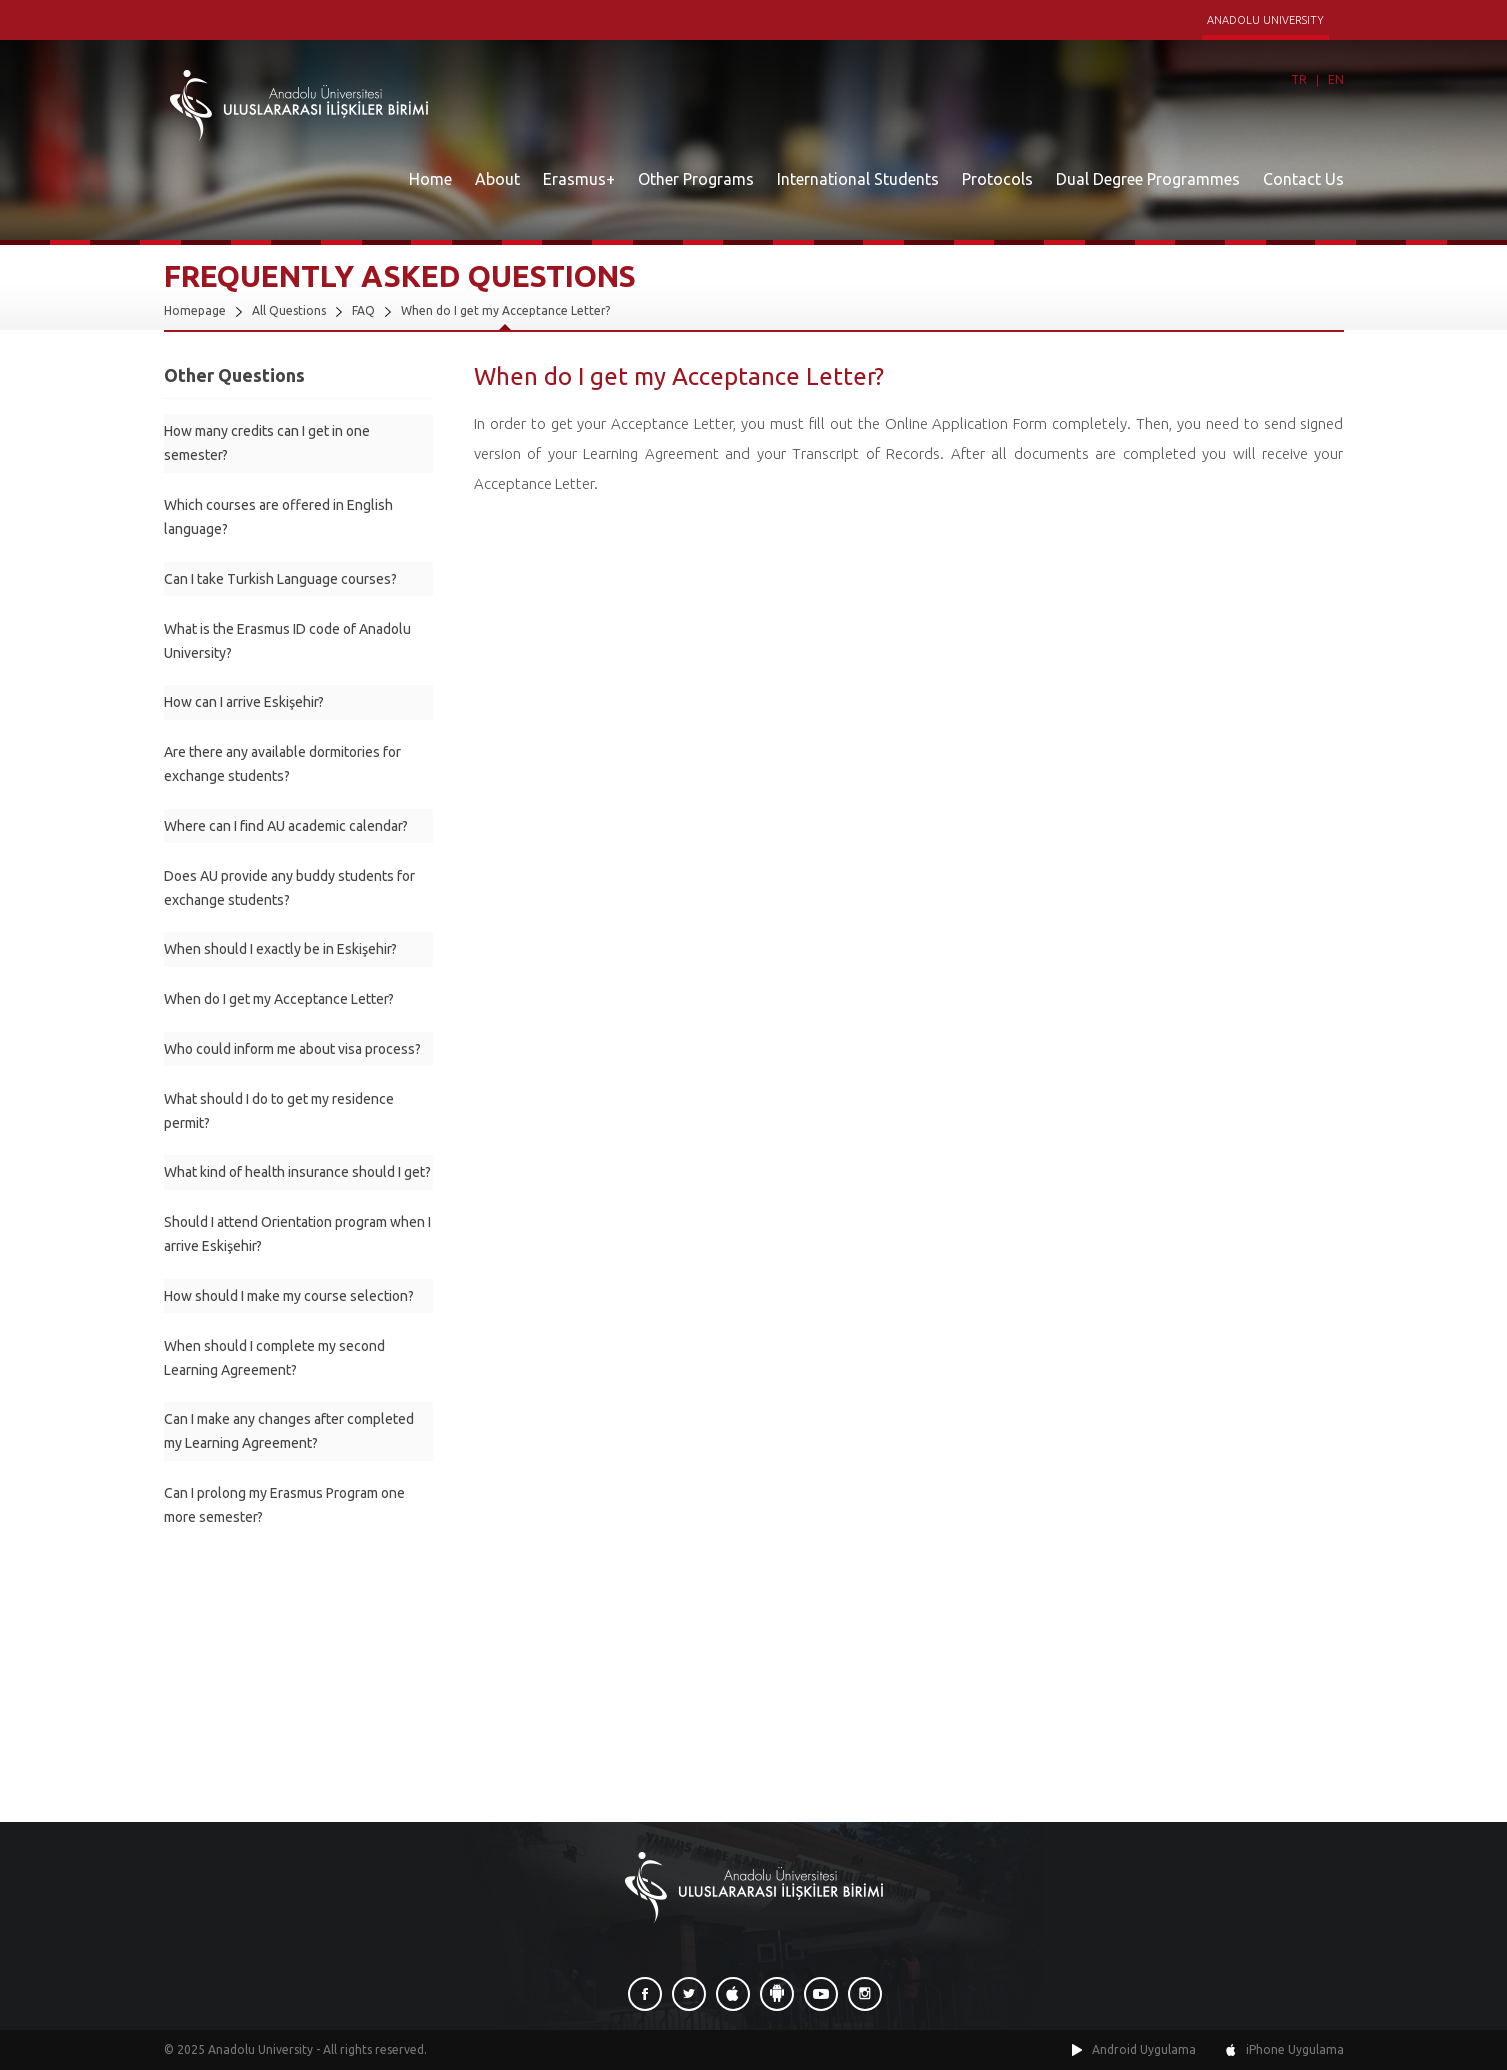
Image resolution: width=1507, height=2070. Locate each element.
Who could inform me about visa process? (292, 1049)
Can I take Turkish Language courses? (280, 579)
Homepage (195, 310)
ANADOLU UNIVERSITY (1265, 20)
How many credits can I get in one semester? (267, 443)
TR (1299, 79)
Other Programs (696, 179)
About (497, 179)
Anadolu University (260, 2049)
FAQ (363, 310)
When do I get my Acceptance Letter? (505, 310)
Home (430, 179)
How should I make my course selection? (289, 1296)
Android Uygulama (1144, 2049)
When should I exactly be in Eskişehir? (280, 949)
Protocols (997, 179)
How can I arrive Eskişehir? (244, 702)
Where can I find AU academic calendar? (286, 826)
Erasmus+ (579, 179)
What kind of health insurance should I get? (297, 1172)
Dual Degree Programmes (1148, 179)
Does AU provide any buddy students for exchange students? (289, 888)
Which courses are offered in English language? (278, 517)
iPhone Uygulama (1295, 2049)
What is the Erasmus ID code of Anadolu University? (287, 641)
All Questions (289, 310)
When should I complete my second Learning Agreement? (274, 1358)
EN (1336, 79)
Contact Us (1303, 179)
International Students (858, 179)
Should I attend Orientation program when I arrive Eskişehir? (297, 1234)
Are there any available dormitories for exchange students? (282, 764)
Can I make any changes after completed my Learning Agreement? (289, 1431)
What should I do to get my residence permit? (279, 1111)
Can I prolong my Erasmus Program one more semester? (284, 1505)
